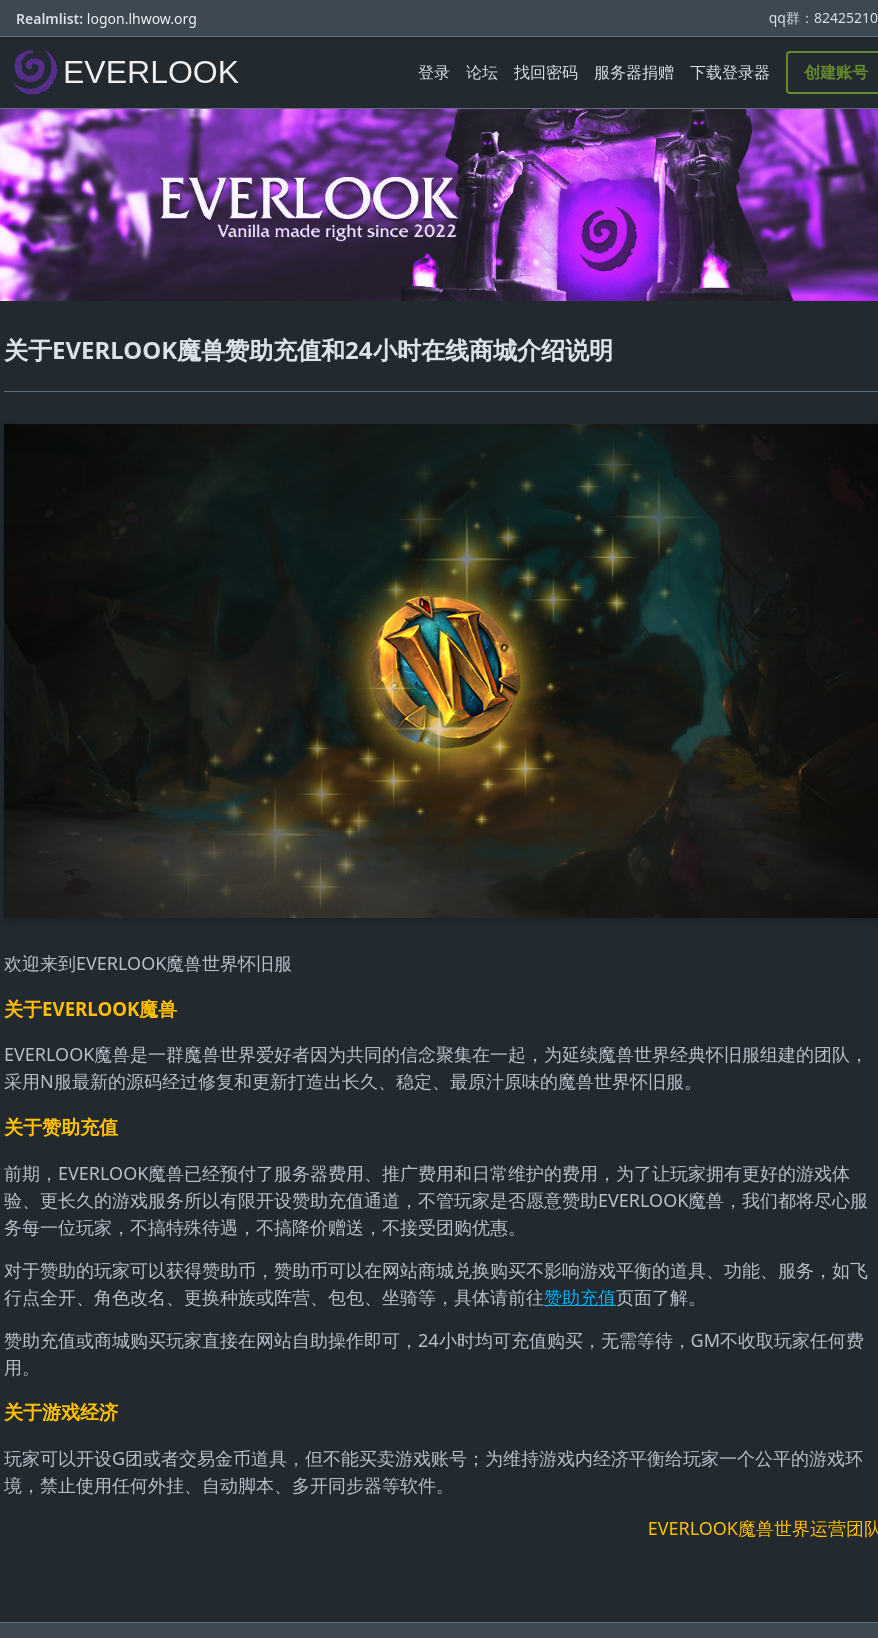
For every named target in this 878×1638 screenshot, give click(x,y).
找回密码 (546, 72)
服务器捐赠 (634, 72)
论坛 (482, 72)
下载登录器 (730, 72)
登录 (434, 72)
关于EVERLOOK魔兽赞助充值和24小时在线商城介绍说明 (308, 349)
